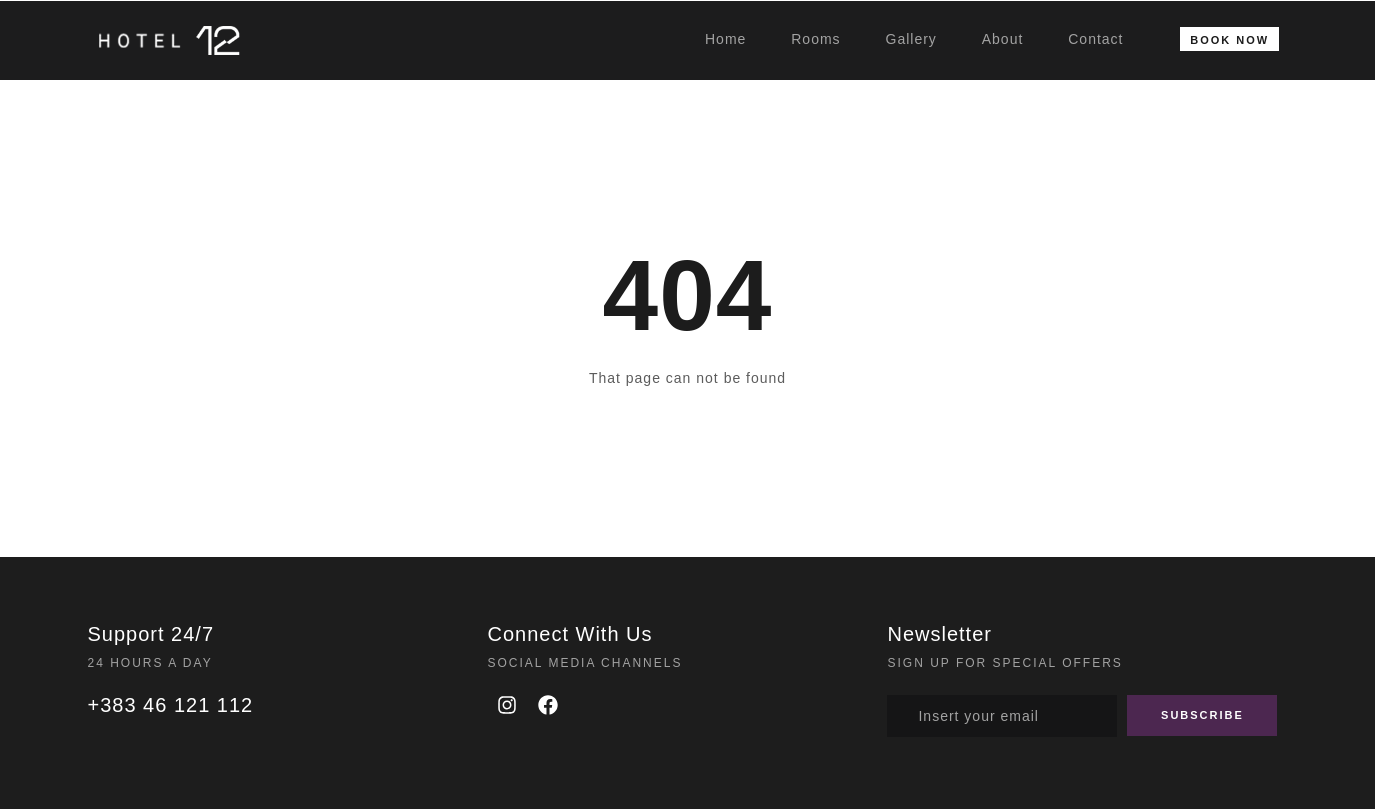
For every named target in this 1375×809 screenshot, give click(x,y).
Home (725, 39)
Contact (1095, 39)
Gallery (911, 39)
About (1003, 39)
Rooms (815, 39)
